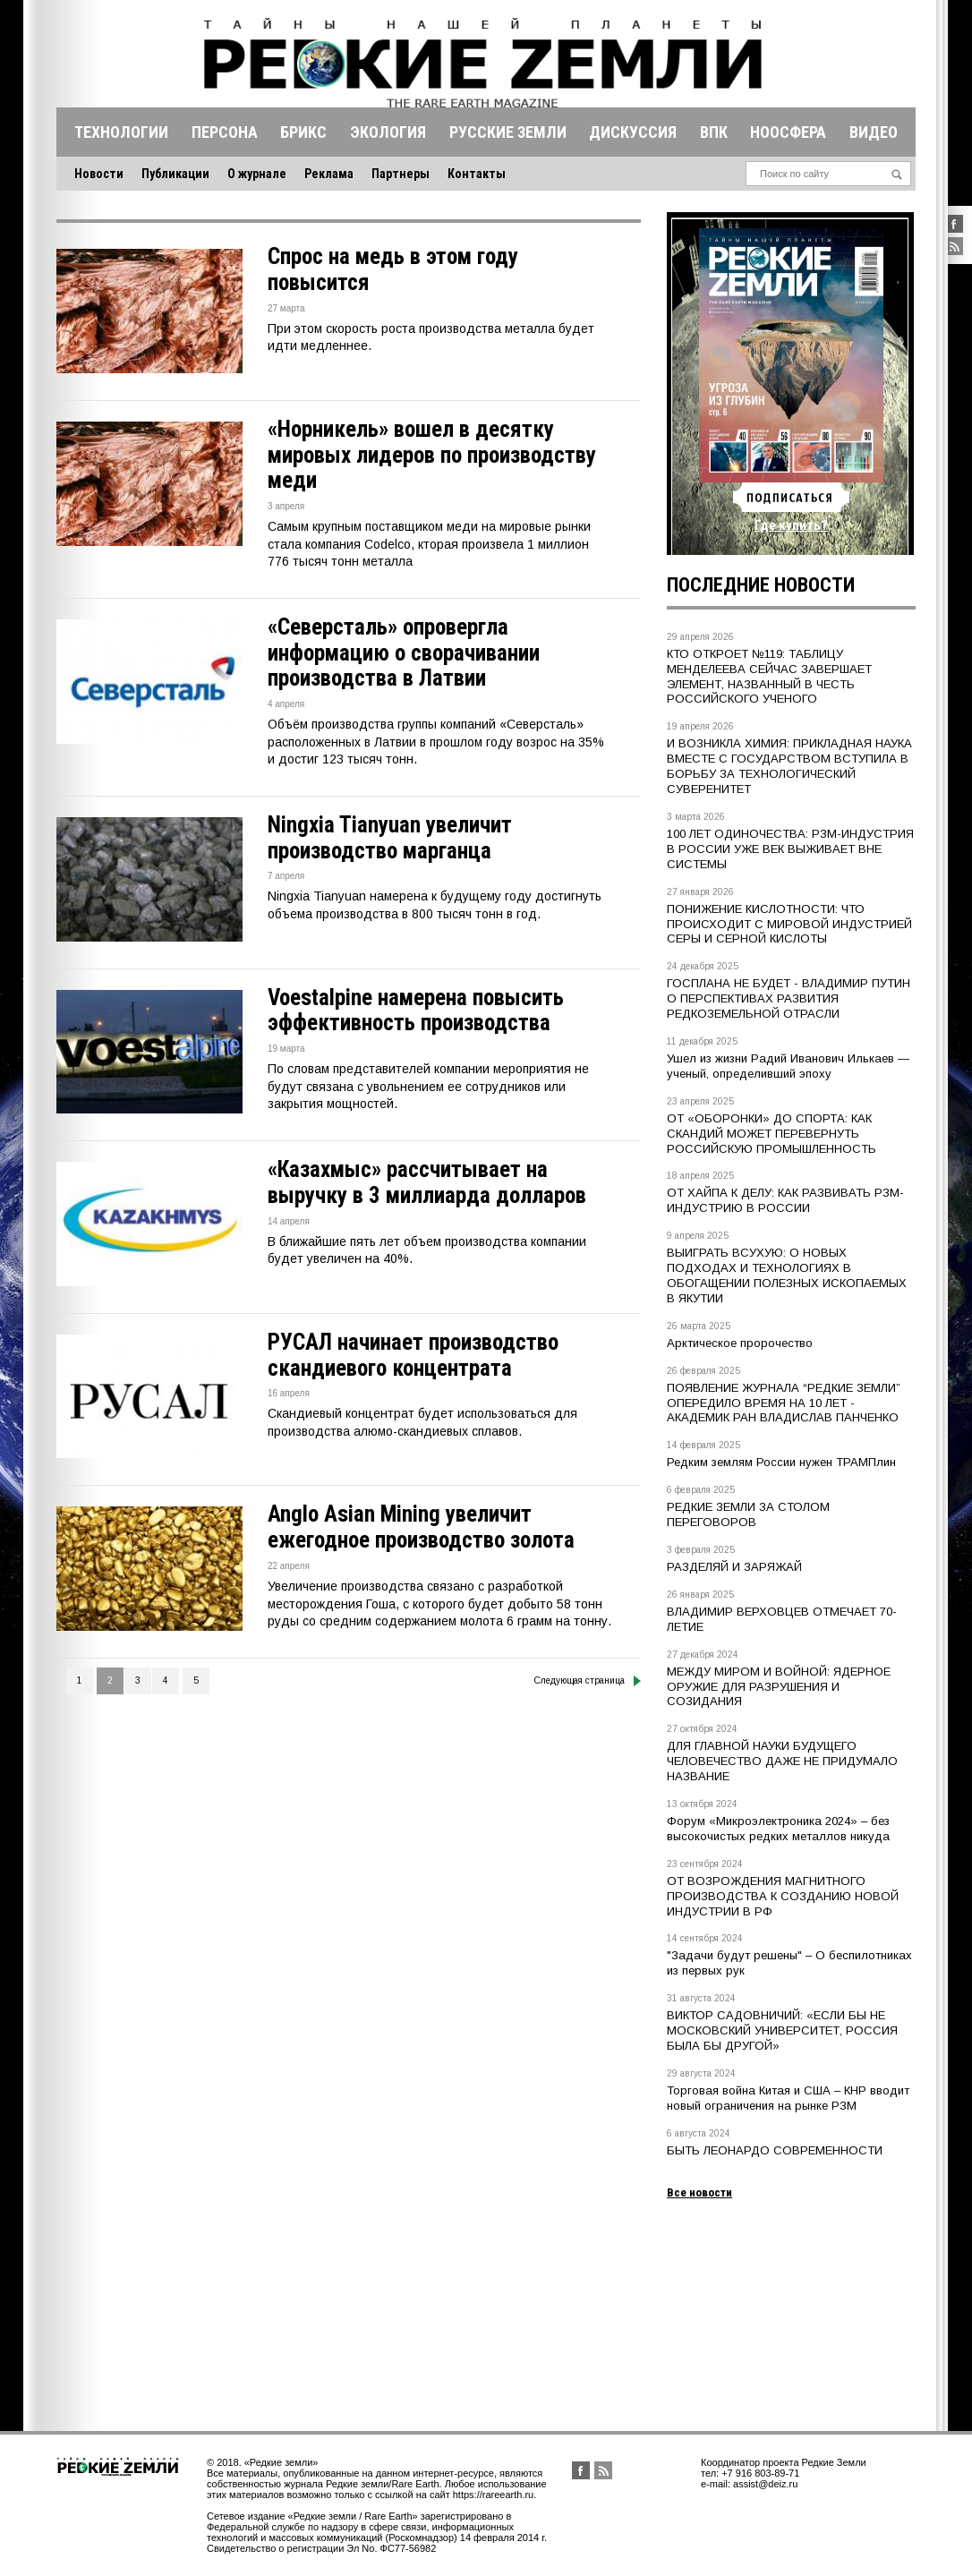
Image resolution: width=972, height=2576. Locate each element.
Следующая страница (587, 1681)
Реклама (329, 173)
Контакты (477, 173)
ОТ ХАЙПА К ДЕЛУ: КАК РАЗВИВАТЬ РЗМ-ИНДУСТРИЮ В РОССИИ (785, 1200)
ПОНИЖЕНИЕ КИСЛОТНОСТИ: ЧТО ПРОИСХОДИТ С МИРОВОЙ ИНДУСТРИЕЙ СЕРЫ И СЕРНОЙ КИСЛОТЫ (789, 924)
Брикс (303, 132)
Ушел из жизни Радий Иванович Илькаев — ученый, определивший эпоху (788, 1066)
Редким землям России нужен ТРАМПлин (781, 1462)
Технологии (121, 132)
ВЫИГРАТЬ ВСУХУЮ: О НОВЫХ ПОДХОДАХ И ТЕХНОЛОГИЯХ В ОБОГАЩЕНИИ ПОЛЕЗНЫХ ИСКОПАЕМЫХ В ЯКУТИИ (787, 1275)
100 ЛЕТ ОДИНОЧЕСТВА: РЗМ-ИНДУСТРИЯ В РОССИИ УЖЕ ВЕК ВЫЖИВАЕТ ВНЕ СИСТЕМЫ (790, 849)
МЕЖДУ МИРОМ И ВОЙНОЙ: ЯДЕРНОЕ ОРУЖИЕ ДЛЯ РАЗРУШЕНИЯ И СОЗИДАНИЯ (779, 1687)
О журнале (256, 173)
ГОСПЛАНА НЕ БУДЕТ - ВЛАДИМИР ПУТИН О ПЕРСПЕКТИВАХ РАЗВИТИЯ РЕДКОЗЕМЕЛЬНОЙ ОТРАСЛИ (788, 998)
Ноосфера (788, 132)
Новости (99, 173)
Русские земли (508, 132)
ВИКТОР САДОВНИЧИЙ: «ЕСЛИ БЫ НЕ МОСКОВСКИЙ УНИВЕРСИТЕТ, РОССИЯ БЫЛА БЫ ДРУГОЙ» (782, 2030)
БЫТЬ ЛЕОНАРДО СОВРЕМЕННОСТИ (774, 2150)
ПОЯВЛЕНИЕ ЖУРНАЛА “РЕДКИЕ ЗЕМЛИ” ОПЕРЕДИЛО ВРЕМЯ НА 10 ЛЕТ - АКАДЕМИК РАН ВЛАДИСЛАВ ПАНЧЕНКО (783, 1403)
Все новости (699, 2192)
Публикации (175, 173)
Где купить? (791, 525)
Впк (714, 132)
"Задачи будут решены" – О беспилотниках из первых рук (789, 1963)
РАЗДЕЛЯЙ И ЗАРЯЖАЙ (734, 1567)
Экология (388, 132)
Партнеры (400, 173)
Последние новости (761, 585)
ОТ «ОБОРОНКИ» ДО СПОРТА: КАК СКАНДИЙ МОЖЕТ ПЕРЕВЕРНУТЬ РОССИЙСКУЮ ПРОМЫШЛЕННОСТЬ (771, 1134)
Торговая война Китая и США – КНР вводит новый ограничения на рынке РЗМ (788, 2098)
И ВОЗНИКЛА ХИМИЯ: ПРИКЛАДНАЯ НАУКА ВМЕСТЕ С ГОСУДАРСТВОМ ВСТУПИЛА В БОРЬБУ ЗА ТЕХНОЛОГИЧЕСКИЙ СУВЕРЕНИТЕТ (789, 766)
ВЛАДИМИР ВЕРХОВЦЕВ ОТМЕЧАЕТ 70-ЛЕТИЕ (782, 1619)
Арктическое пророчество (740, 1343)
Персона (225, 132)
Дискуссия (633, 132)
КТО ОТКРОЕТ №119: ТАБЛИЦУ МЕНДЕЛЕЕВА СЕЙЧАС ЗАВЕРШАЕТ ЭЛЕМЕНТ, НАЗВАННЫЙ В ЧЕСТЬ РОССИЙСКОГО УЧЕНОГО (769, 676)
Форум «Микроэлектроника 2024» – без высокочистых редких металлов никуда (778, 1828)
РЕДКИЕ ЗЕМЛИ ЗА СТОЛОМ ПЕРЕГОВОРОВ (748, 1514)
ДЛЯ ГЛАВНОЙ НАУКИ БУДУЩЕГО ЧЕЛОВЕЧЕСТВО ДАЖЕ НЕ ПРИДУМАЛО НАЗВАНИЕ (782, 1761)
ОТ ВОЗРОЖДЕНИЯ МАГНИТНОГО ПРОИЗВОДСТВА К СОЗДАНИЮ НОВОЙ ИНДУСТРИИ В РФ (783, 1896)
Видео (873, 132)
